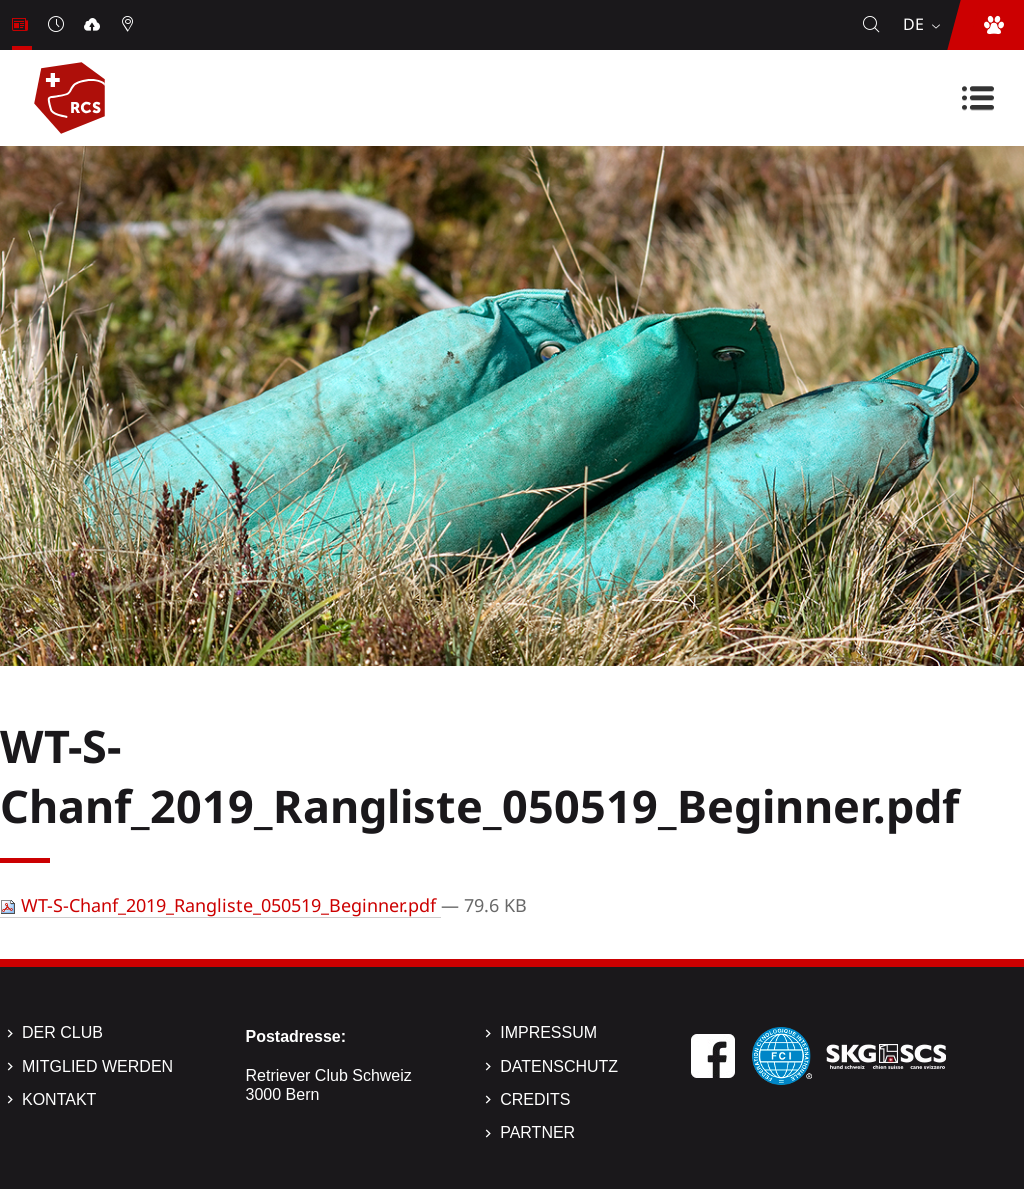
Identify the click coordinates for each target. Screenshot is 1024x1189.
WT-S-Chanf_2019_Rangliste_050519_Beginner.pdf (220, 905)
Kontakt (59, 1099)
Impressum (548, 1032)
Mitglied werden (97, 1066)
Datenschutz (559, 1066)
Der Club (62, 1032)
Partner (537, 1132)
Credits (535, 1099)
